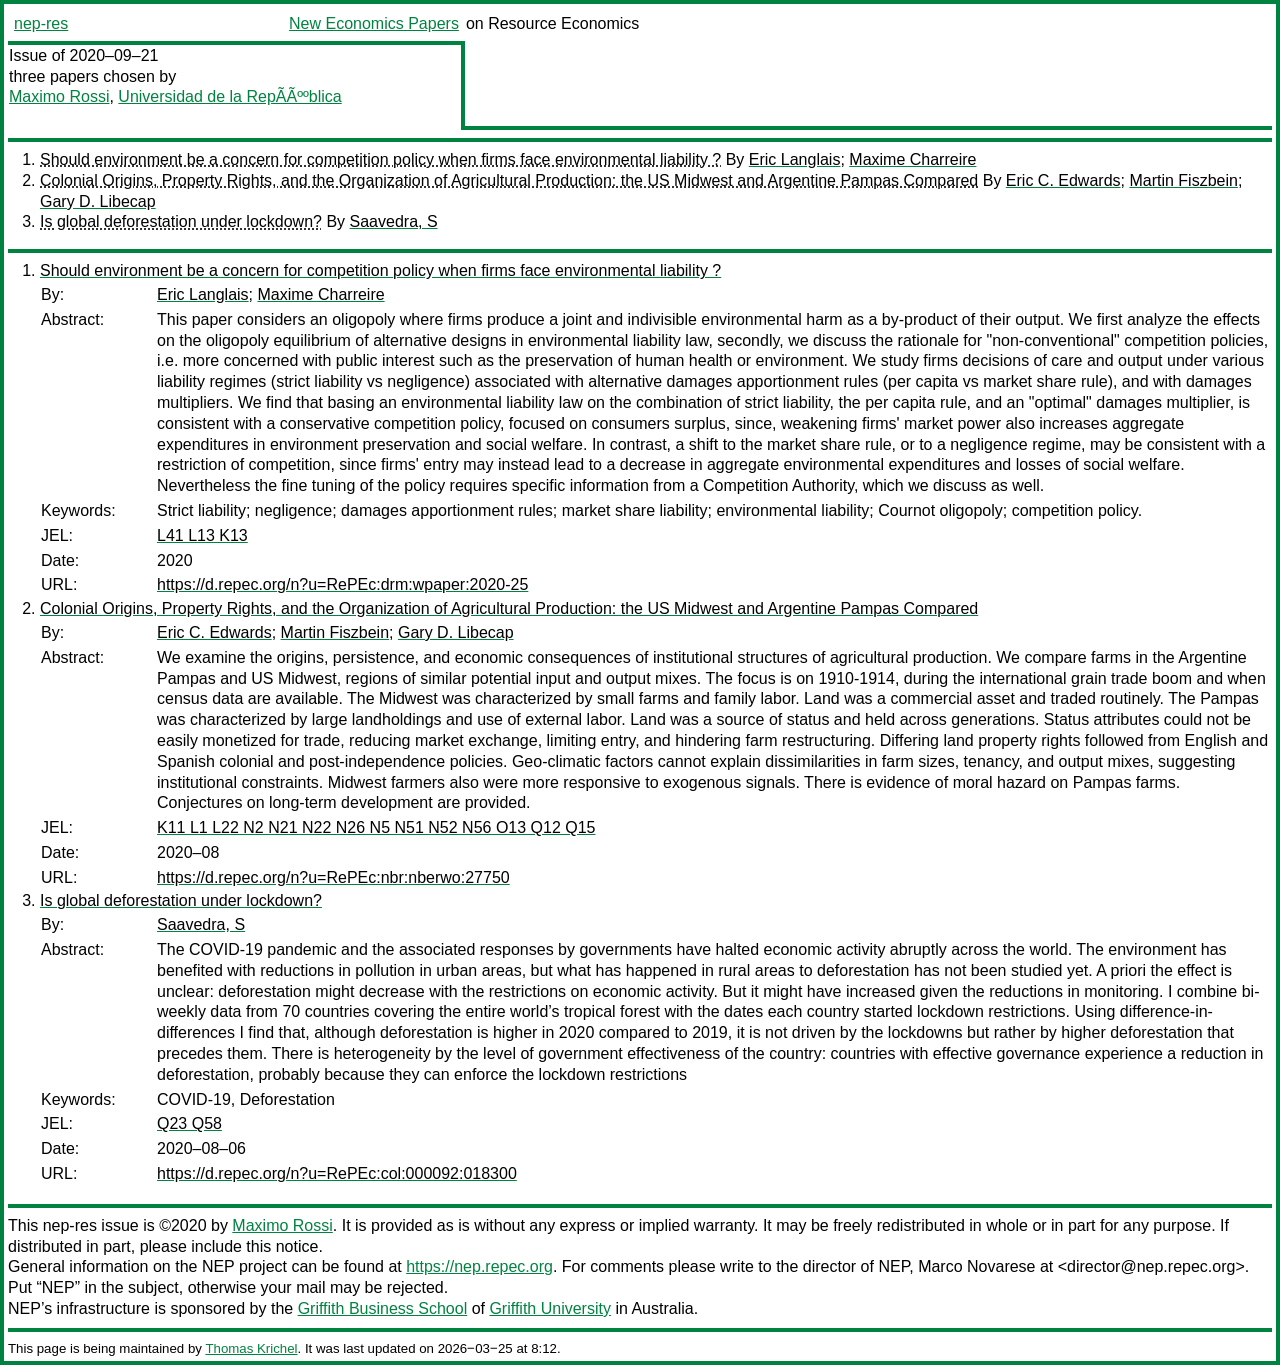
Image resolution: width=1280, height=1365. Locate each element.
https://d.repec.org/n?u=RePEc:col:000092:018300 (337, 1173)
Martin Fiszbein (1183, 180)
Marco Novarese (976, 1266)
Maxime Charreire (912, 159)
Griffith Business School (383, 1308)
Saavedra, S (394, 221)
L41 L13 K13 (202, 535)
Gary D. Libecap (98, 201)
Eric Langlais (795, 159)
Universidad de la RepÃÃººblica (229, 96)
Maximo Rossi (59, 96)
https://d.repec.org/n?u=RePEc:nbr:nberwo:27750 (333, 877)
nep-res (41, 23)
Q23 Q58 (189, 1123)
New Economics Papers (374, 23)
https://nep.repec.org (479, 1266)
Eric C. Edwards (1063, 180)
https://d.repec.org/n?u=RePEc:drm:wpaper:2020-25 (342, 584)
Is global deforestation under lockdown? (181, 221)
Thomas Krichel (251, 1348)
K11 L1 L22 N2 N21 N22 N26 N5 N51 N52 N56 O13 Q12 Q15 (376, 827)
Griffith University (550, 1308)
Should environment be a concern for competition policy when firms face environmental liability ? (380, 159)
